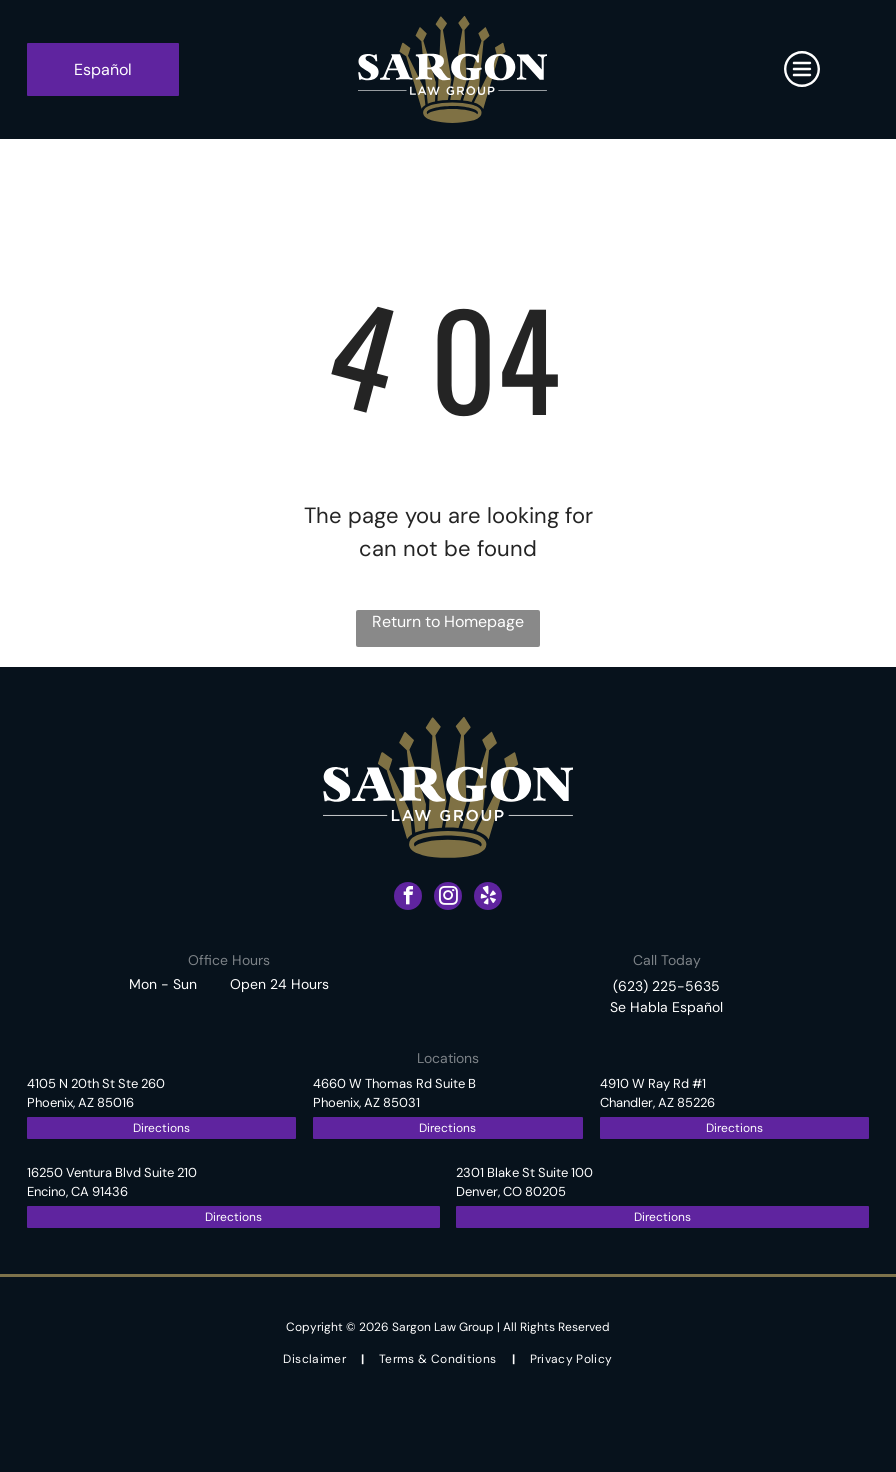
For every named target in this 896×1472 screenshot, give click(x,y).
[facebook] (408, 898)
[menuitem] (316, 1359)
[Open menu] (802, 69)
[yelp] (488, 898)
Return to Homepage (448, 621)
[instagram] (448, 898)
